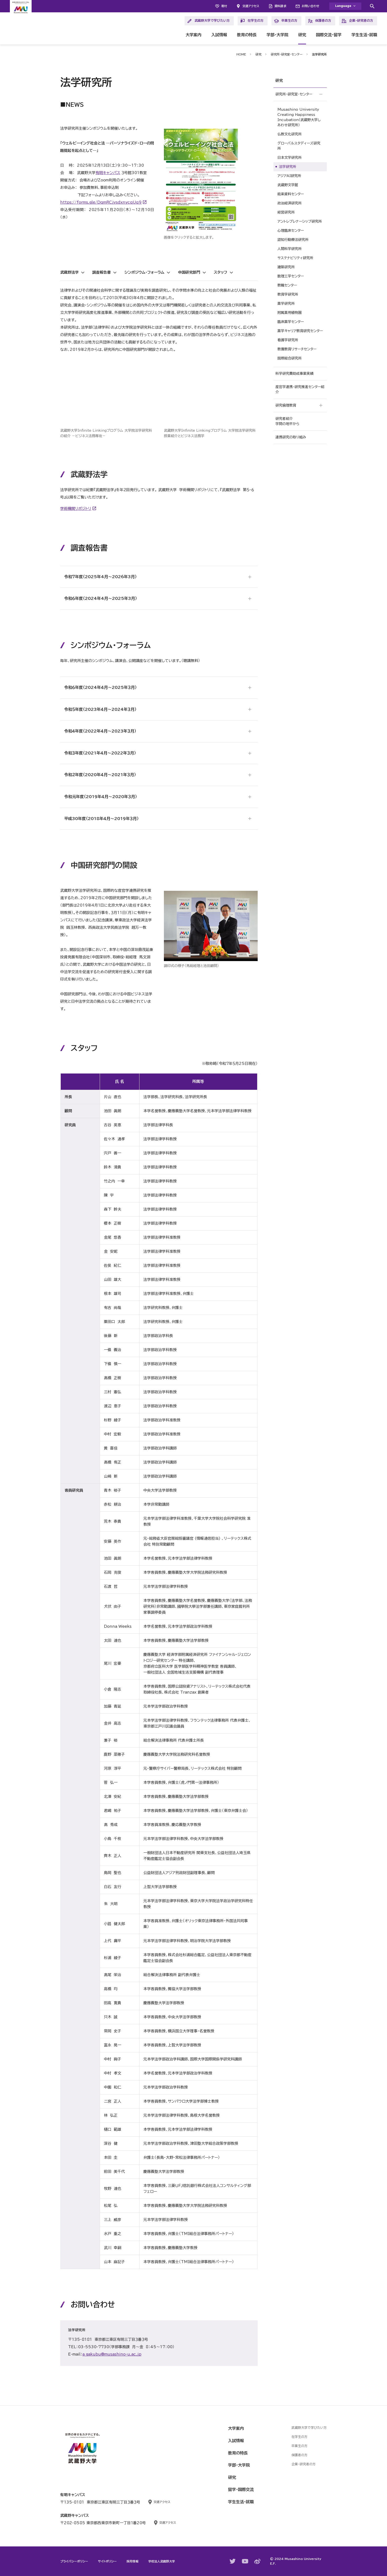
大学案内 (193, 35)
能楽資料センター (290, 194)
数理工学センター (290, 276)
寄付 (224, 5)
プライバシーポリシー (74, 2561)
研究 (302, 35)
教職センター (287, 285)
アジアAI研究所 (289, 176)
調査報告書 (101, 272)
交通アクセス (250, 5)
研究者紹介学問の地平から (287, 421)
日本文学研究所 (289, 157)
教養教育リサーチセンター (296, 349)
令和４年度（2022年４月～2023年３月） (100, 731)
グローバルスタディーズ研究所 (298, 146)
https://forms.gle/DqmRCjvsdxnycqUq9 (101, 202)
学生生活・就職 (364, 35)
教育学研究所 (287, 294)
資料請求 (280, 5)
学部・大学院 (277, 35)
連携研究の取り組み (290, 437)
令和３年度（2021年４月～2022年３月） (100, 753)
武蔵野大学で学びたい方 (208, 20)
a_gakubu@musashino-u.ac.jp (111, 2354)
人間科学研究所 (289, 248)
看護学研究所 (287, 340)
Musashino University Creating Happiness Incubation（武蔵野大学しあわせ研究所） (299, 117)
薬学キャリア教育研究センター (300, 331)
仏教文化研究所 (289, 134)
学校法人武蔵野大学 (161, 2561)
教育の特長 (247, 35)
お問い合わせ (310, 5)
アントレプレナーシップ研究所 (299, 221)
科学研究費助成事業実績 (294, 373)
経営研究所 (286, 212)
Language (343, 6)
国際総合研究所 (289, 358)
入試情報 (219, 35)
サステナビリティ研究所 (295, 258)
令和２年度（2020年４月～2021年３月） (100, 775)
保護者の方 (319, 20)
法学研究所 (287, 166)
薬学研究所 (286, 303)
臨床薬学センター (290, 321)
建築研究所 (286, 267)
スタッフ (220, 272)
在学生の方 (252, 20)
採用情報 (132, 2561)
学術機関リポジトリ (75, 508)
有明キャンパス (108, 173)
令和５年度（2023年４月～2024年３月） (100, 709)
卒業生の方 (285, 20)
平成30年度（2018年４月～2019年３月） (101, 819)
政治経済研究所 (289, 203)
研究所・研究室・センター (287, 54)
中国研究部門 (189, 272)
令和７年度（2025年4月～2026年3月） (100, 577)
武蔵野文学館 (287, 185)
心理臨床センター (290, 230)
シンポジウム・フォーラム (144, 272)
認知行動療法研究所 (293, 239)
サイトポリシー (107, 2561)
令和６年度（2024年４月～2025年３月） (100, 687)
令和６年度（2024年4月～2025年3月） (100, 598)
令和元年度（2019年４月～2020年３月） (100, 797)
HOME (241, 54)
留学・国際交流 (241, 2489)
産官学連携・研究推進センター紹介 (299, 389)
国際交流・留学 (329, 35)
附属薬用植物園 (289, 312)
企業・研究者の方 (357, 20)
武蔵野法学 (69, 272)
